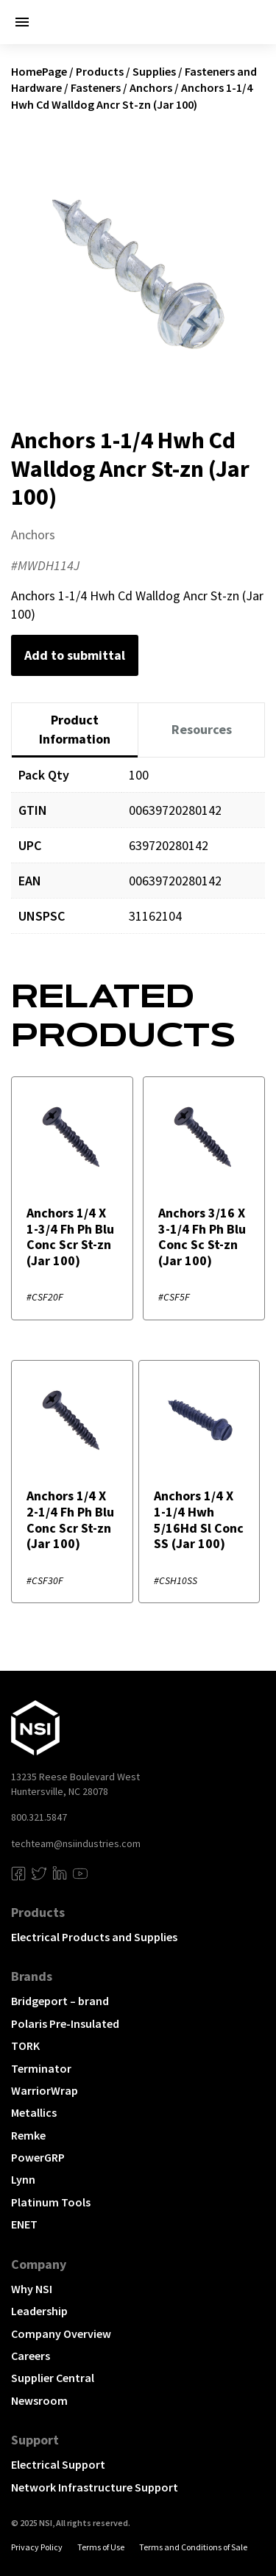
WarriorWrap (44, 2090)
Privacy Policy (37, 2546)
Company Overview (61, 2333)
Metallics (34, 2112)
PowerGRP (38, 2157)
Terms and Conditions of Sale (193, 2546)
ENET (24, 2224)
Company (38, 2264)
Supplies (154, 71)
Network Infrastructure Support (94, 2487)
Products (100, 71)
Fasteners (96, 87)
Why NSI (31, 2288)
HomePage (39, 71)
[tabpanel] (138, 856)
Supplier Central (52, 2377)
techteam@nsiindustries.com (76, 1843)
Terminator (41, 2068)
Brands (31, 1976)
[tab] (75, 730)
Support (35, 2439)
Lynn (23, 2179)
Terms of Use (100, 2546)
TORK (25, 2045)
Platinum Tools (51, 2202)
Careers (30, 2355)
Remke (28, 2135)
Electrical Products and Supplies (94, 1936)
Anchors (151, 87)
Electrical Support (58, 2464)
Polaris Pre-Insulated (65, 2023)
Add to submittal (74, 655)
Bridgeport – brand (60, 2000)
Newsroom (39, 2400)
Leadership (39, 2310)
